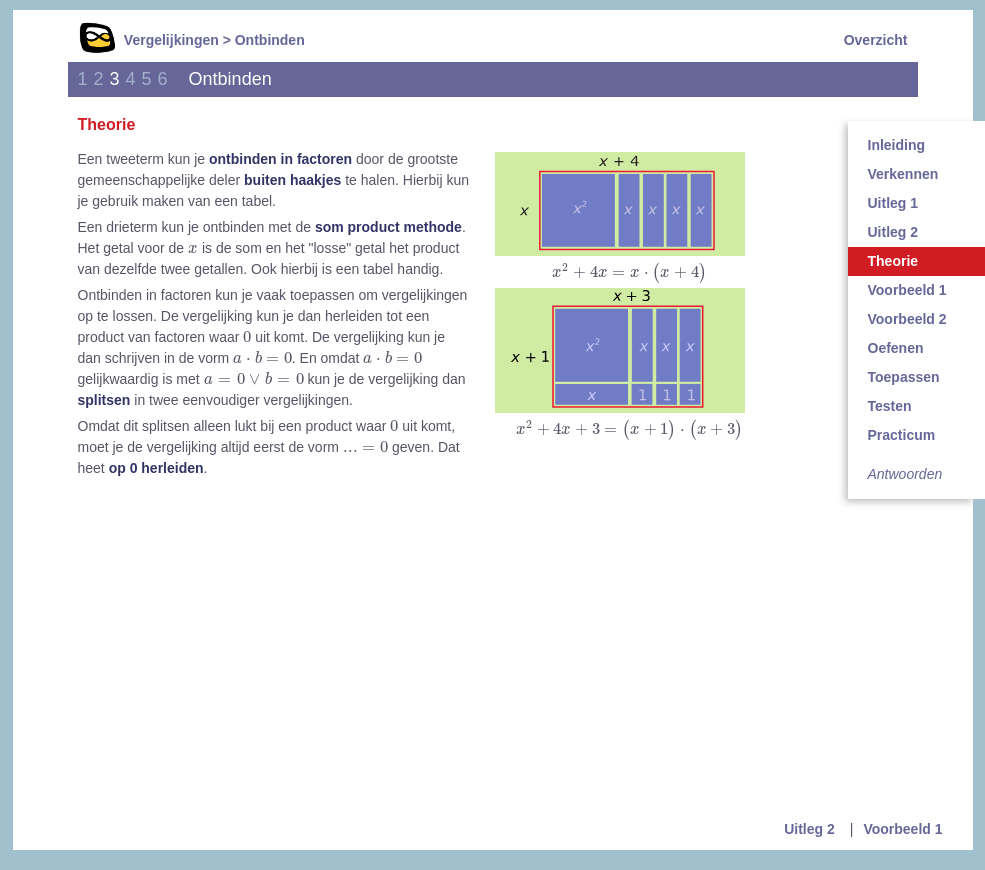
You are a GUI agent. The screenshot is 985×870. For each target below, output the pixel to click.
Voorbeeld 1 (902, 829)
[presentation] (629, 273)
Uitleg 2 (809, 829)
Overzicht (876, 40)
